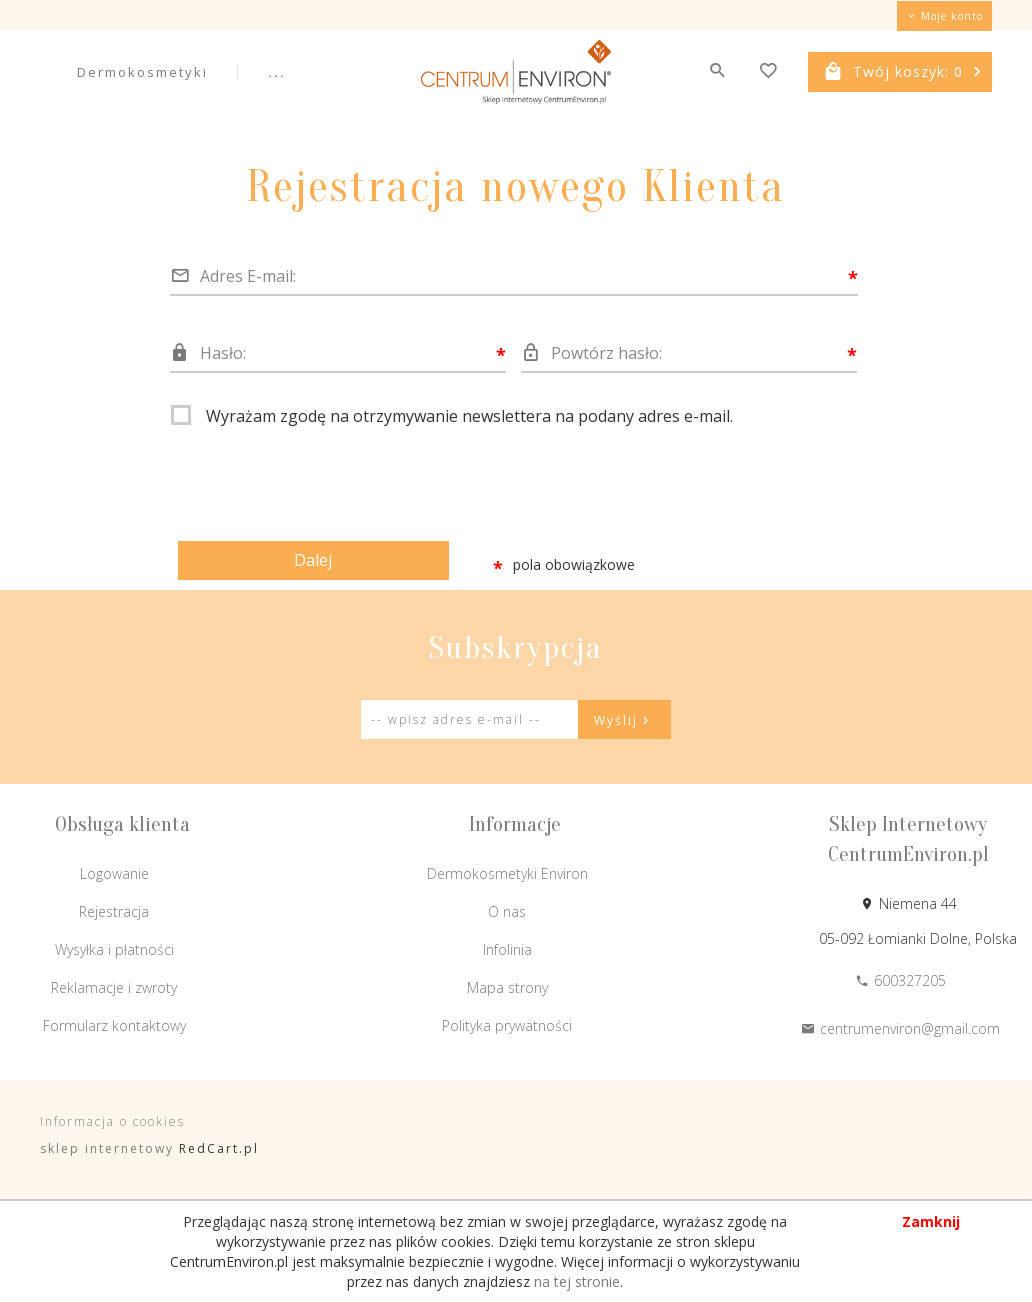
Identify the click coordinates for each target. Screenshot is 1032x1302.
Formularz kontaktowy (114, 1025)
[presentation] (323, 477)
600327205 (900, 980)
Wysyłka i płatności (114, 949)
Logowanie (114, 873)
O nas (507, 911)
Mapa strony (507, 987)
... (277, 72)
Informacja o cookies (112, 1121)
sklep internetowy (107, 1148)
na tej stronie (577, 1281)
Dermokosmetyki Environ (507, 873)
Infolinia (507, 949)
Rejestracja (114, 911)
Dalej (313, 560)
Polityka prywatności (507, 1025)
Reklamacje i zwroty (114, 987)
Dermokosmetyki (142, 72)
